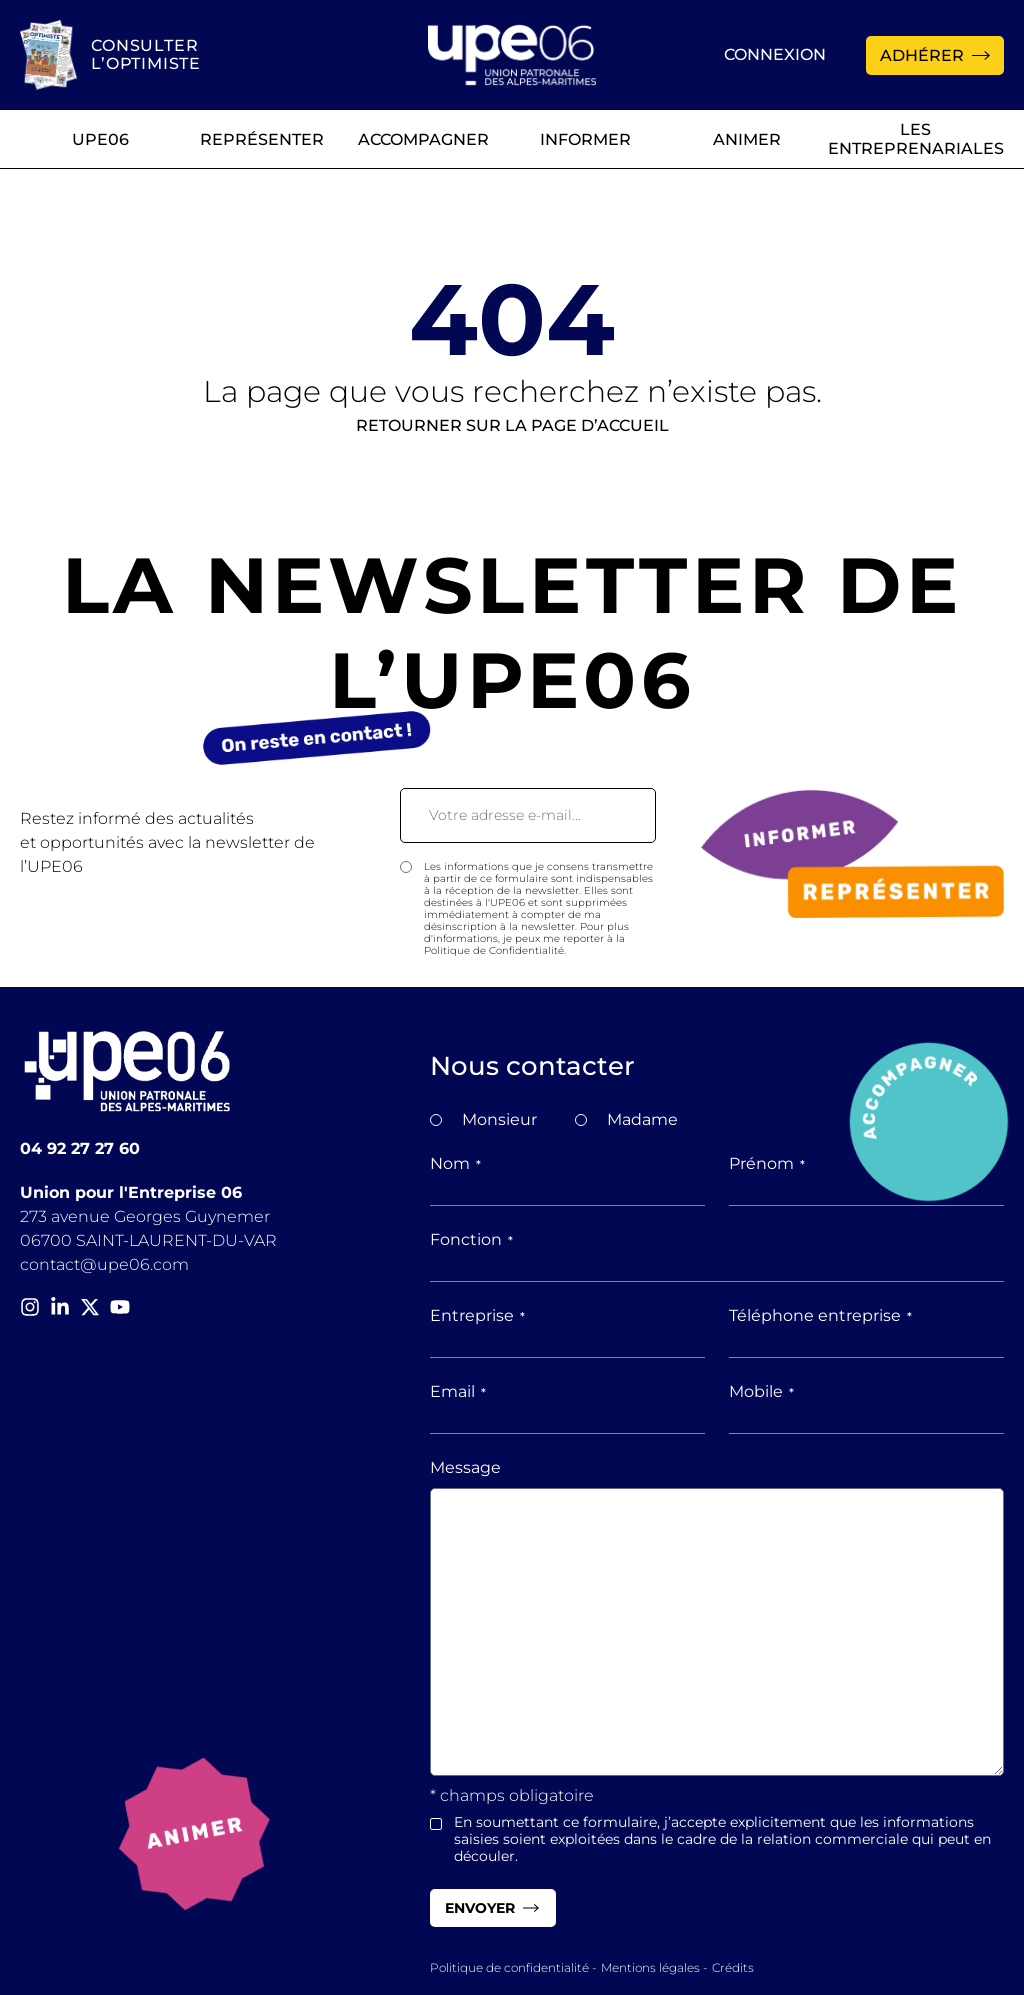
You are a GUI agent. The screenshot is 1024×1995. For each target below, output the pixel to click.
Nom (455, 1163)
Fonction (471, 1239)
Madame (642, 1119)
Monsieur (499, 1119)
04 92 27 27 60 (80, 1148)
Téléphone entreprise (820, 1315)
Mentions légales (650, 1967)
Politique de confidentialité (509, 1967)
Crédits (733, 1967)
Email (458, 1391)
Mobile (761, 1391)
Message (465, 1467)
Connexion (775, 54)
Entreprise (477, 1315)
